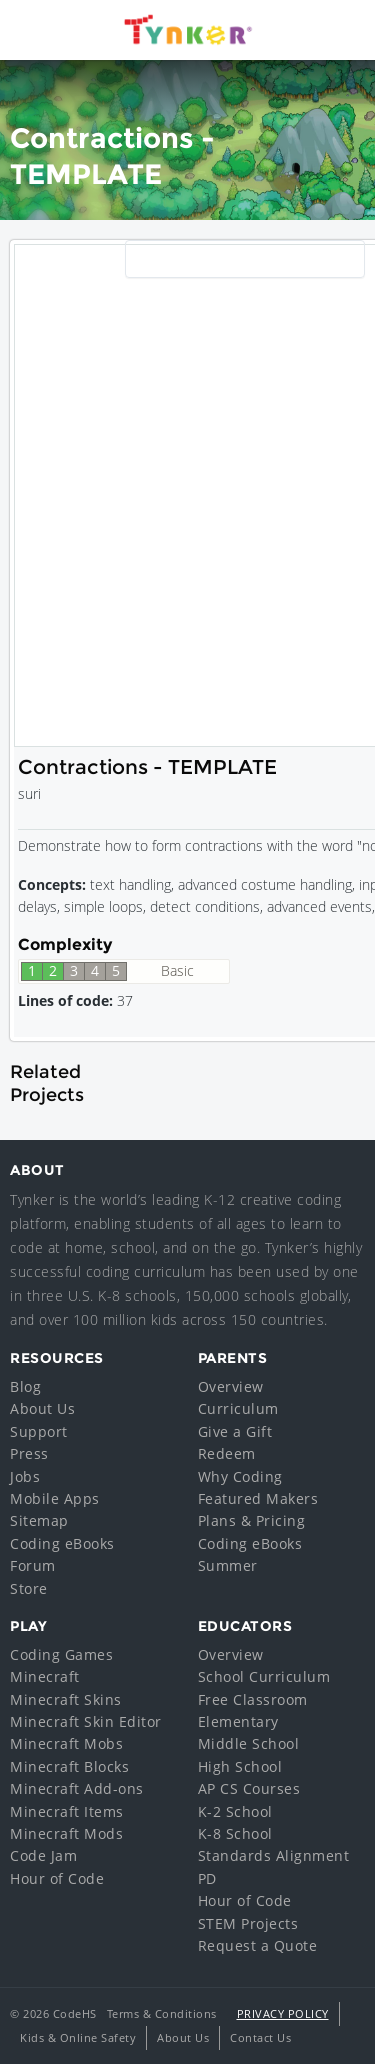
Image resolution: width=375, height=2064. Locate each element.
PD (207, 1878)
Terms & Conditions (162, 2013)
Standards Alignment (274, 1855)
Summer (228, 1565)
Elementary (238, 1721)
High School (240, 1766)
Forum (33, 1565)
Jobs (25, 1476)
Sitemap (39, 1520)
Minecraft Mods (66, 1833)
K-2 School (235, 1811)
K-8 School (235, 1833)
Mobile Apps (55, 1498)
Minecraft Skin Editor (86, 1721)
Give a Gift (235, 1431)
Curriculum (238, 1408)
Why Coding (240, 1476)
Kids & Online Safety (78, 2037)
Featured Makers (258, 1498)
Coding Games (61, 1654)
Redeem (227, 1453)
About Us (42, 1408)
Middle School (249, 1743)
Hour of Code (57, 1878)
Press (29, 1453)
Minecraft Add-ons (77, 1788)
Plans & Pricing (252, 1520)
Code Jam (43, 1855)
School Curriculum (264, 1676)
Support (39, 1431)
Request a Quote (258, 1945)
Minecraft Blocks (69, 1766)
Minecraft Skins (66, 1699)
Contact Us (260, 2037)
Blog (25, 1386)
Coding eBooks (62, 1543)
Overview (231, 1386)
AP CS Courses (249, 1788)
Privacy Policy (283, 2013)
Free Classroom (253, 1699)
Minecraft (45, 1676)
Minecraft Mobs (66, 1743)
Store (29, 1588)
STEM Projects (248, 1923)
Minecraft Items (67, 1811)
